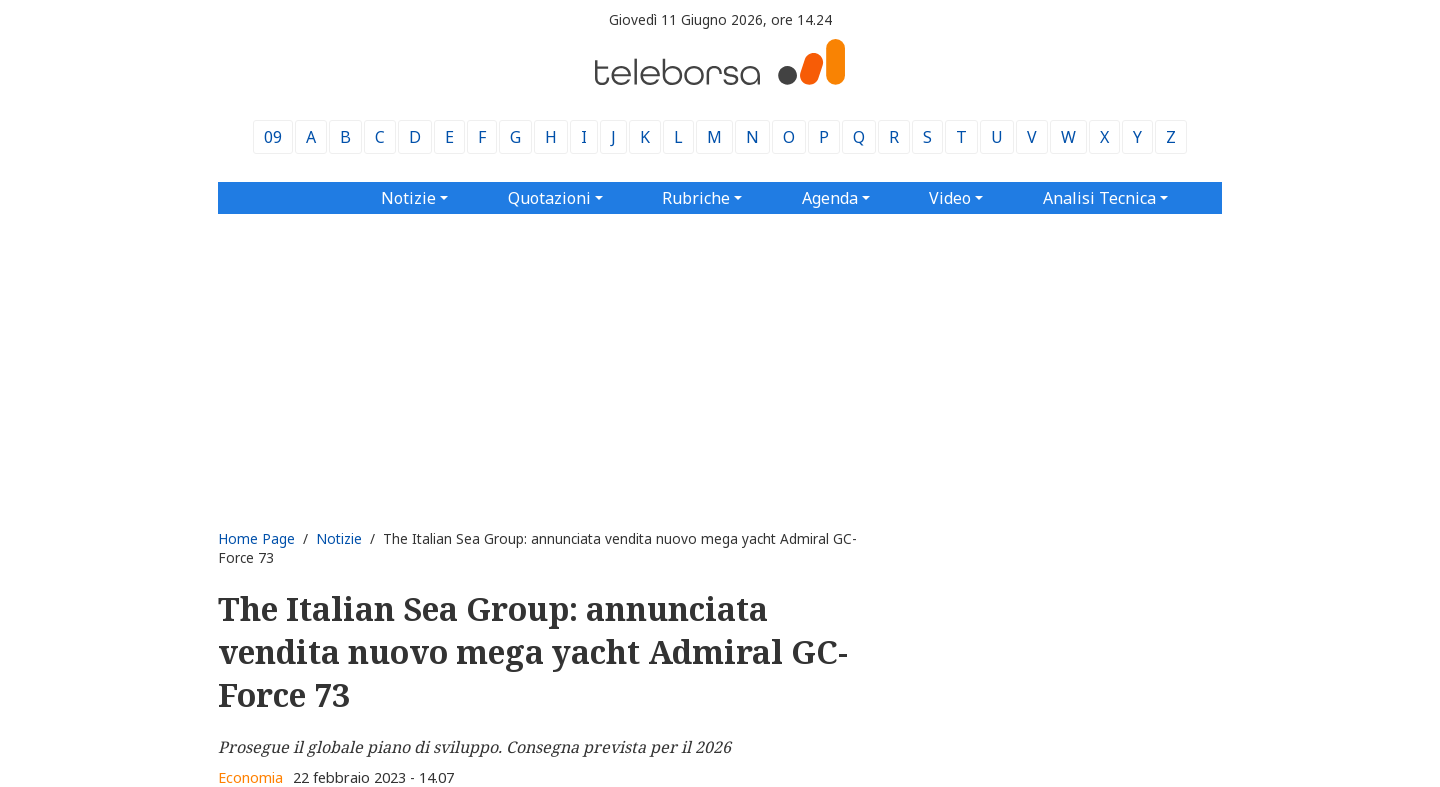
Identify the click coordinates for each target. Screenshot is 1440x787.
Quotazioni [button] (549, 198)
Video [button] (950, 198)
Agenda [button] (830, 198)
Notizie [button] (408, 198)
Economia (250, 777)
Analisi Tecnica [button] (1099, 198)
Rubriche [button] (696, 198)
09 (273, 137)
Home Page (256, 538)
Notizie (339, 538)
